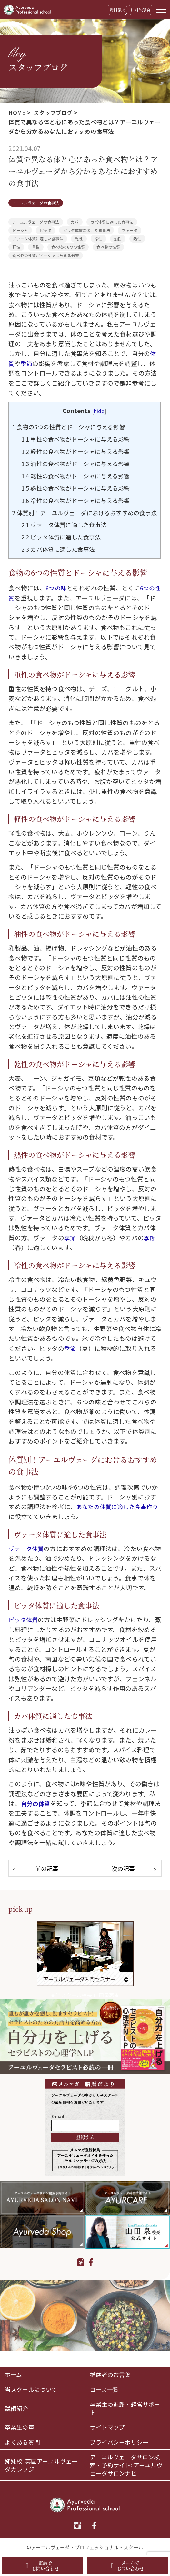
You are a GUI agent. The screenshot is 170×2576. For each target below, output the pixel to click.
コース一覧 (105, 2385)
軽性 (16, 247)
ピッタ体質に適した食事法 (86, 230)
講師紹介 (17, 2405)
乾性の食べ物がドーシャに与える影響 (78, 475)
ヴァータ (129, 230)
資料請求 (117, 10)
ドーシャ (20, 230)
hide (100, 411)
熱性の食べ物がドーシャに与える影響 (78, 488)
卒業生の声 (20, 2425)
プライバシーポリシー (121, 2440)
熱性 (137, 238)
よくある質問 (23, 2440)
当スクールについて (32, 2385)
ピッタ (45, 230)
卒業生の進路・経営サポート (127, 2405)
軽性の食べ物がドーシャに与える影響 (78, 451)
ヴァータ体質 (26, 1560)
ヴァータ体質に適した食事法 (37, 238)
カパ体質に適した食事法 (112, 221)
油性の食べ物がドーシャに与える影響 (78, 463)
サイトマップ (108, 2425)
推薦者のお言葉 (111, 2370)
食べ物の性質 (108, 247)
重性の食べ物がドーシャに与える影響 (78, 438)
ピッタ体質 (23, 1631)
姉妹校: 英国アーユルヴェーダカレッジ (40, 2464)
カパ (74, 221)
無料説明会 (140, 10)
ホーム (14, 2370)
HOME (17, 112)
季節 (27, 363)
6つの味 (56, 600)
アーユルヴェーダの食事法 (35, 202)
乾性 (79, 238)
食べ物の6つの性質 (68, 247)
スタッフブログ (54, 112)
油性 (118, 238)
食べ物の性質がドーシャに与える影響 (45, 255)
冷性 (98, 238)
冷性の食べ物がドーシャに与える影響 (78, 500)
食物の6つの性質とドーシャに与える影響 (71, 426)
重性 (36, 247)
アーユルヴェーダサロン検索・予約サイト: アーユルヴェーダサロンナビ (127, 2464)
